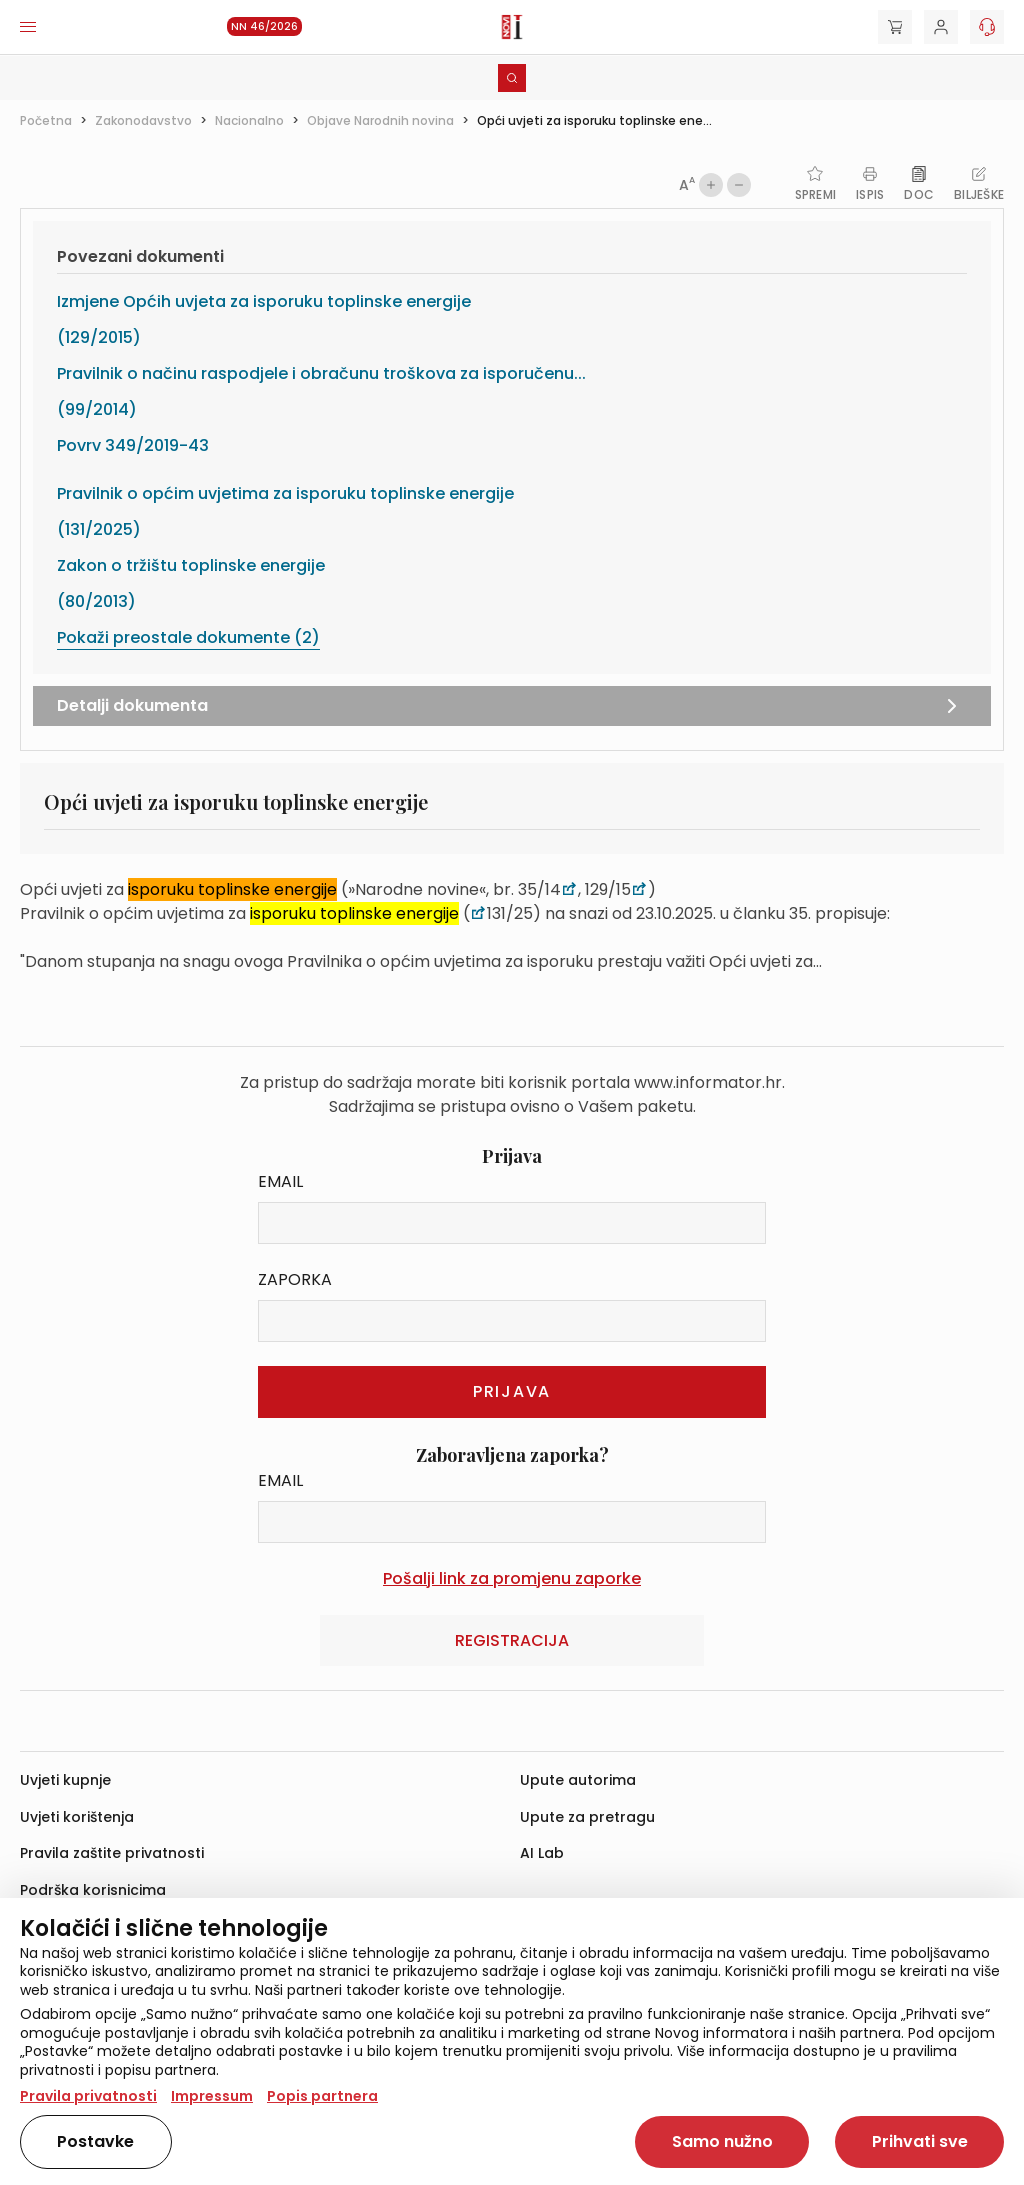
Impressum (212, 2096)
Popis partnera (322, 2096)
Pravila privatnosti (88, 2096)
